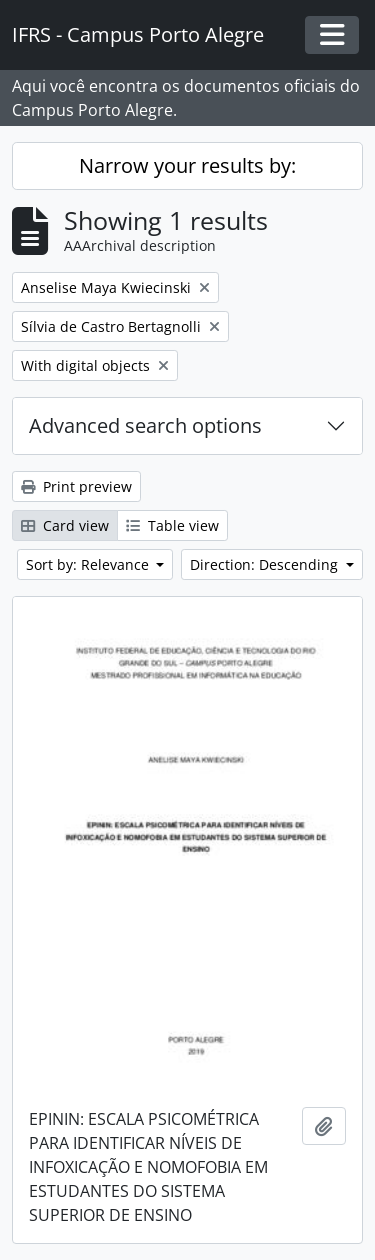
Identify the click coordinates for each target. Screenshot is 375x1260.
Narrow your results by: (187, 165)
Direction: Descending (266, 564)
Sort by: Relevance (89, 564)
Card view (65, 525)
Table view (172, 525)
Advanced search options (145, 425)
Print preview (76, 486)
